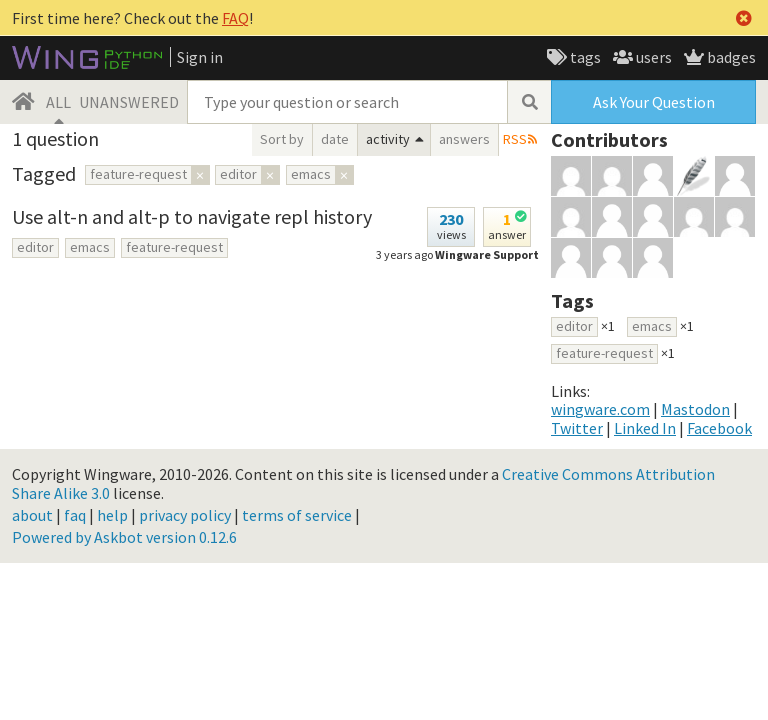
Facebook (719, 428)
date (335, 139)
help (112, 515)
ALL (58, 102)
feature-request (174, 247)
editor (35, 247)
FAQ (235, 18)
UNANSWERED (129, 102)
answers (464, 139)
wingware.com (600, 409)
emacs (90, 247)
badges (730, 57)
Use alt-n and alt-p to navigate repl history (192, 216)
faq (75, 515)
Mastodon (695, 409)
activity (388, 139)
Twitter (577, 428)
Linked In (645, 428)
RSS (515, 139)
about (32, 515)
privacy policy (185, 515)
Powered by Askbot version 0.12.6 (124, 537)
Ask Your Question (654, 102)
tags (584, 57)
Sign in (200, 57)
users (652, 57)
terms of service (297, 515)
